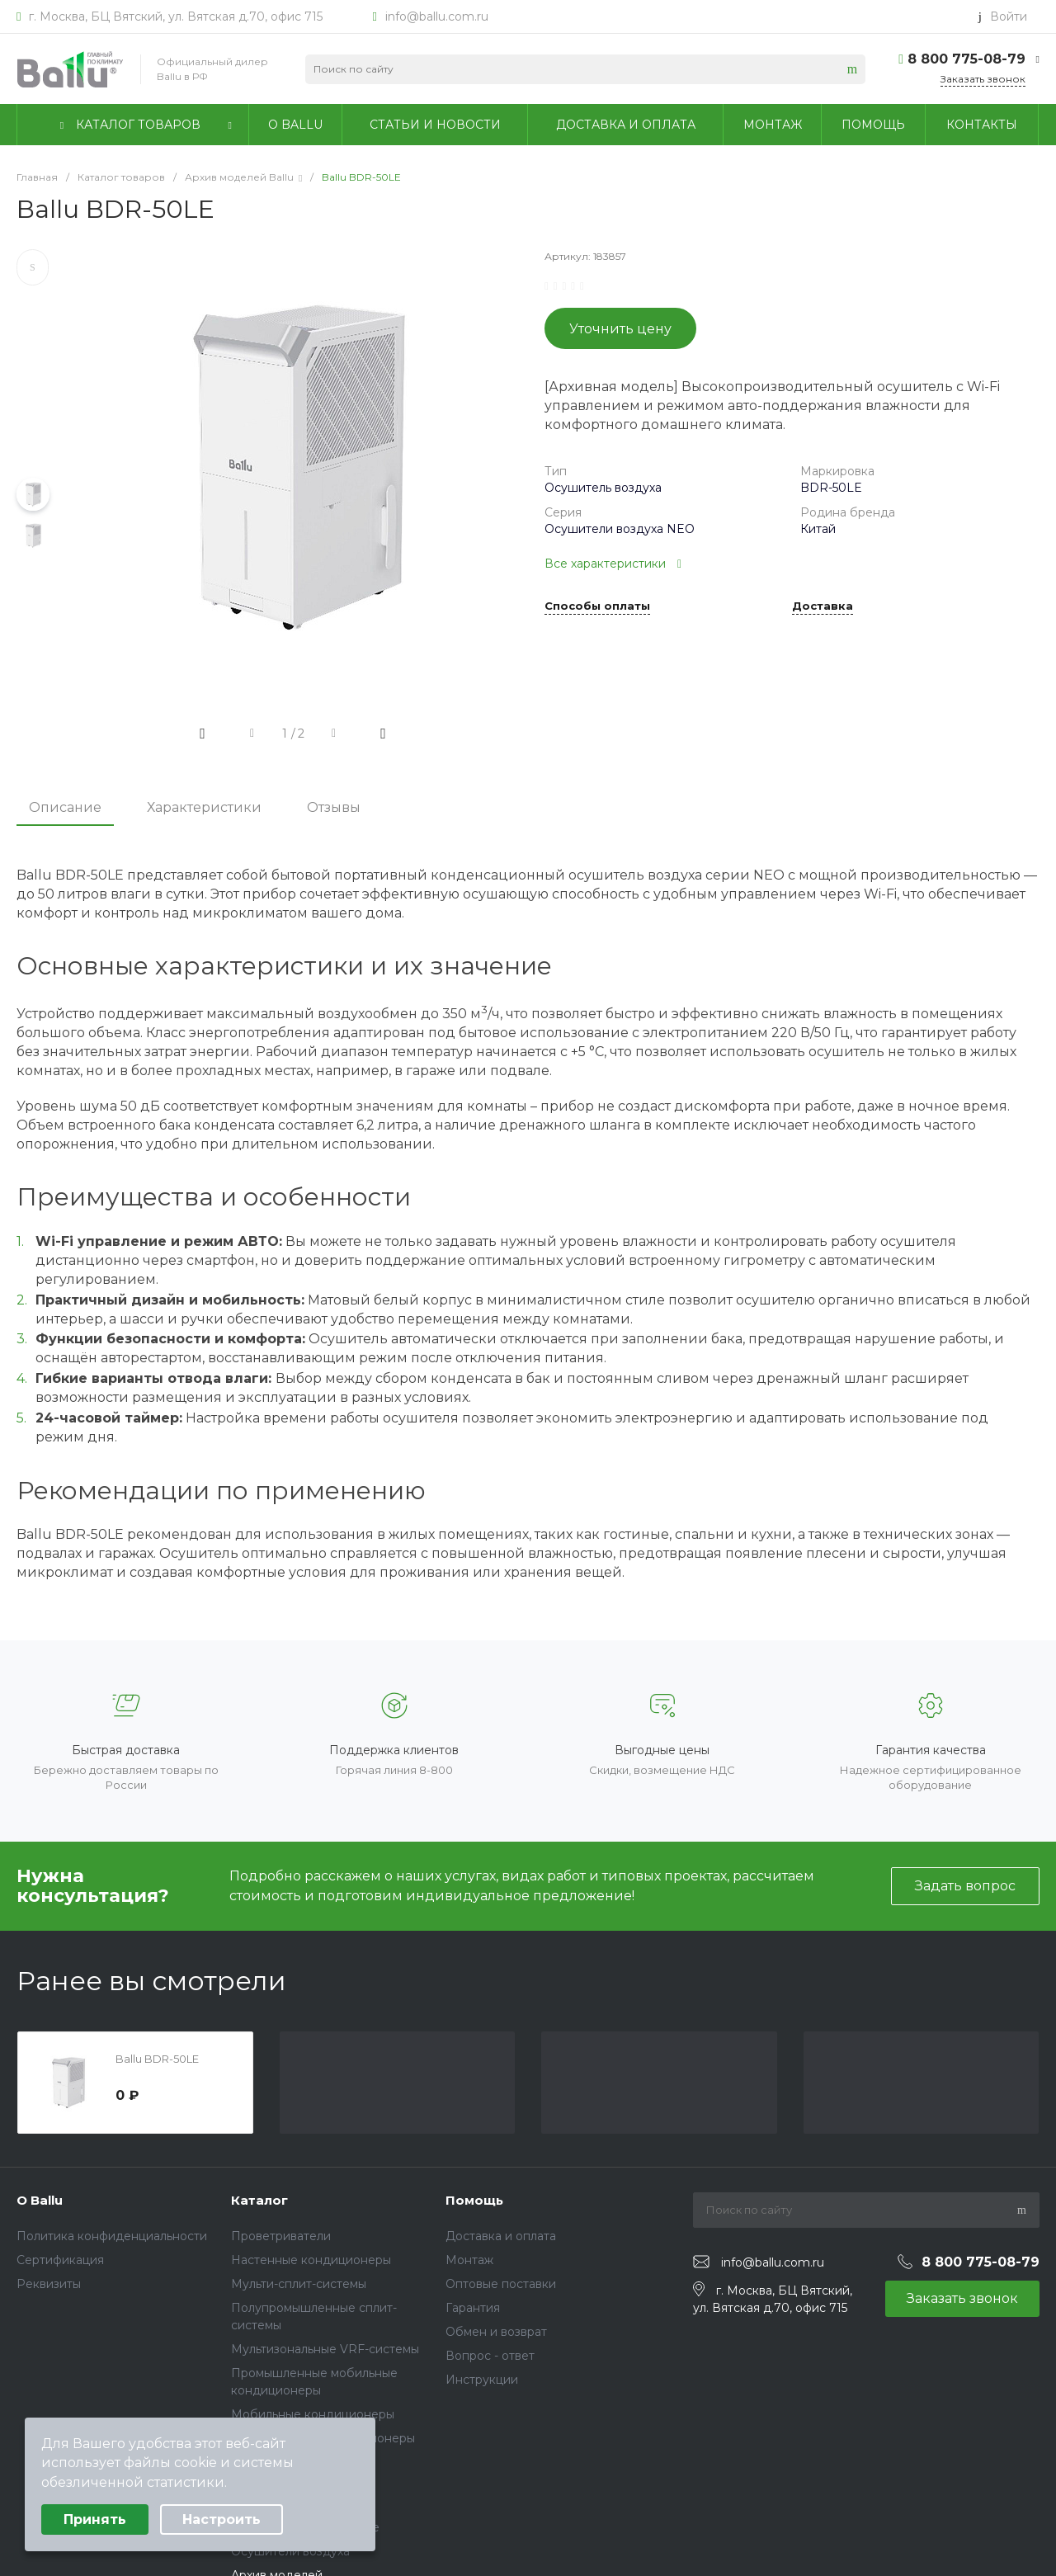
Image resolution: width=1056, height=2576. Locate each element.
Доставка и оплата (501, 2236)
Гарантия (473, 2307)
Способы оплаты (597, 606)
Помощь (474, 2200)
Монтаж (469, 2260)
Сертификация (60, 2260)
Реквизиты (48, 2283)
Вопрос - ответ (490, 2355)
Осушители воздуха (290, 2551)
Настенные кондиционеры (311, 2260)
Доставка (822, 606)
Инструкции (482, 2379)
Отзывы (334, 807)
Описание (65, 807)
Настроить (221, 2519)
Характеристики (204, 807)
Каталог (259, 2200)
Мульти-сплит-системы (298, 2283)
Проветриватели (281, 2236)
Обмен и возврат (496, 2331)
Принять (95, 2519)
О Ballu (39, 2200)
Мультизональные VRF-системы (325, 2349)
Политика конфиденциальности (111, 2236)
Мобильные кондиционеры (312, 2414)
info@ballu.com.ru (436, 16)
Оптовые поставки (501, 2283)
